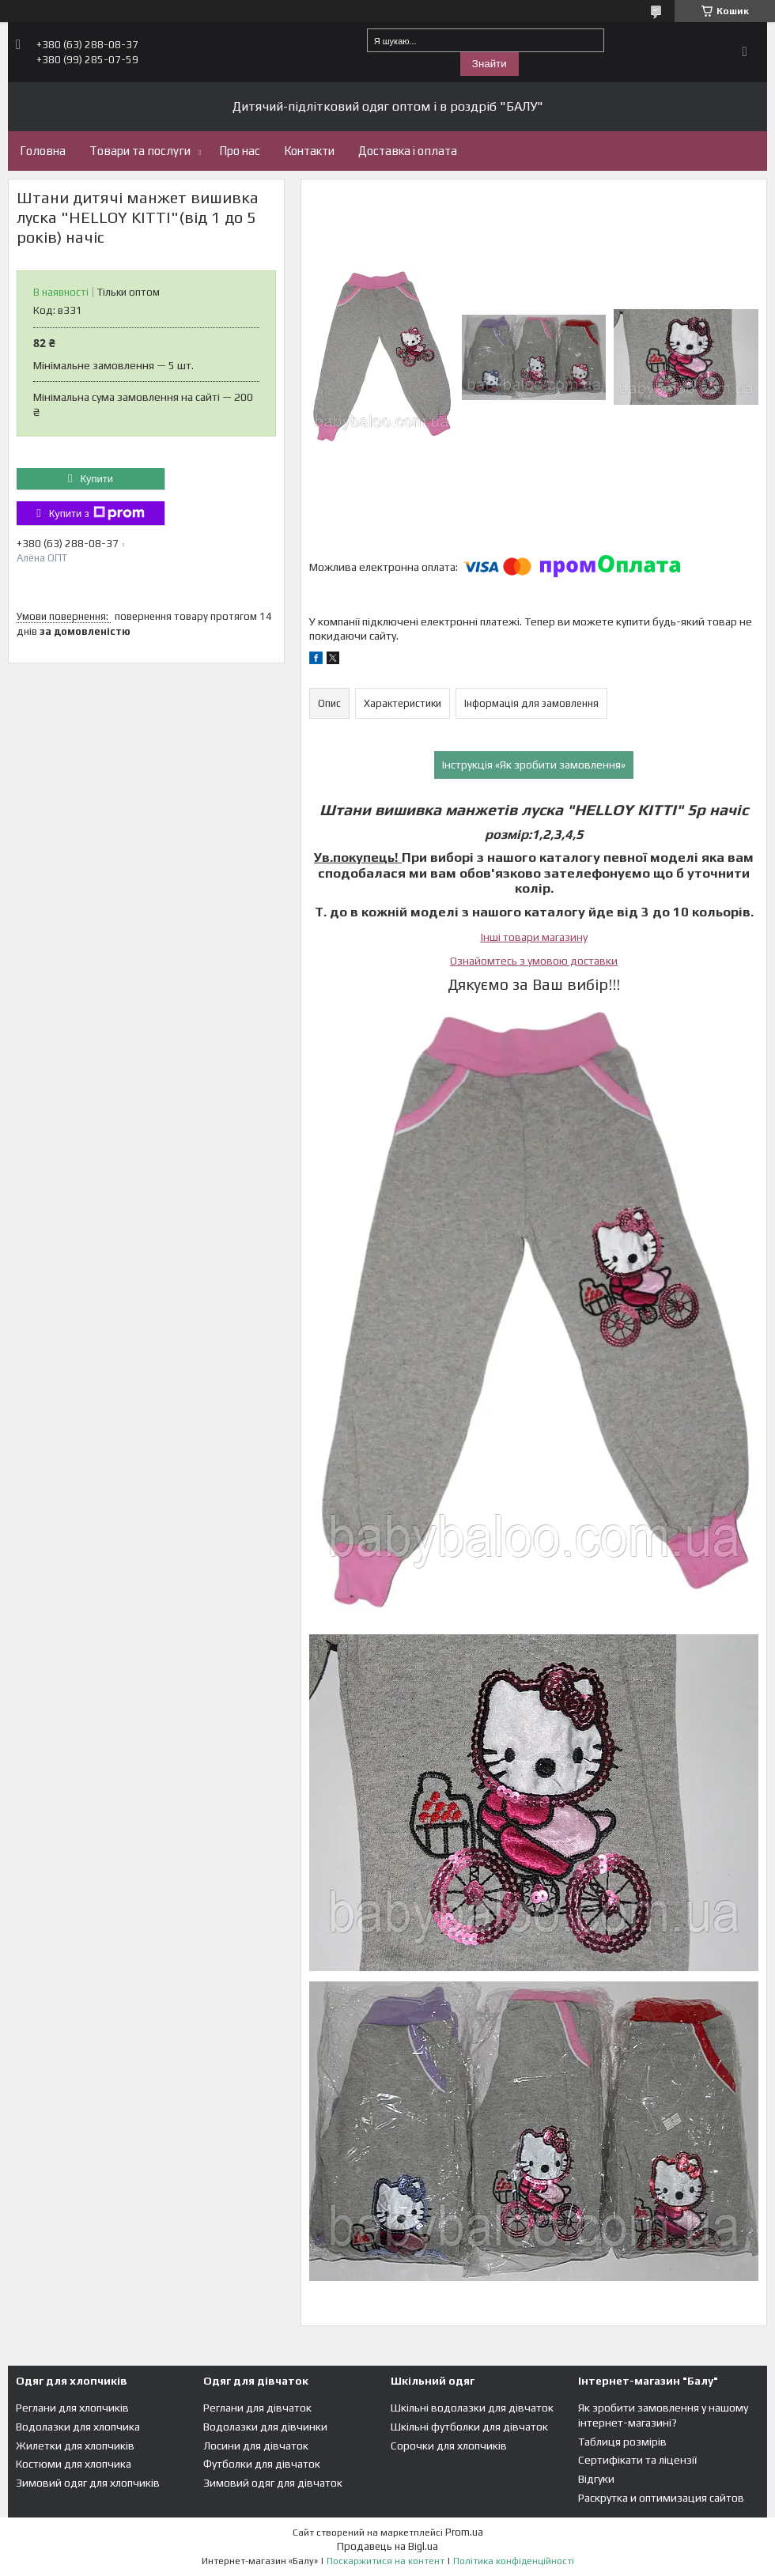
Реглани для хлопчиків (72, 2407)
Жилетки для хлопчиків (75, 2445)
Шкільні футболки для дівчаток (469, 2426)
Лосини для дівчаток (255, 2445)
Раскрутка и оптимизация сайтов (661, 2497)
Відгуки (596, 2478)
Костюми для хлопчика (73, 2463)
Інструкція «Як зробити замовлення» (534, 764)
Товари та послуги (140, 150)
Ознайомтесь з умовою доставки (534, 960)
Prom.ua (464, 2532)
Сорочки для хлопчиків (449, 2445)
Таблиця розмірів (622, 2441)
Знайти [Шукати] (489, 64)
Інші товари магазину (534, 937)
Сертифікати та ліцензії (637, 2459)
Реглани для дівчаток (257, 2407)
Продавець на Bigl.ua (387, 2546)
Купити (96, 479)
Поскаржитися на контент (385, 2561)
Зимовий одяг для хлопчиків (88, 2482)
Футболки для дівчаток (261, 2463)
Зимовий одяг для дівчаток (272, 2482)
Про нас (239, 150)
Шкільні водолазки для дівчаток (472, 2407)
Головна (43, 150)
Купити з (97, 513)
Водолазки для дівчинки (265, 2426)
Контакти (309, 150)
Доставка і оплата (407, 150)
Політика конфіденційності (513, 2561)
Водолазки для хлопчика (78, 2426)
